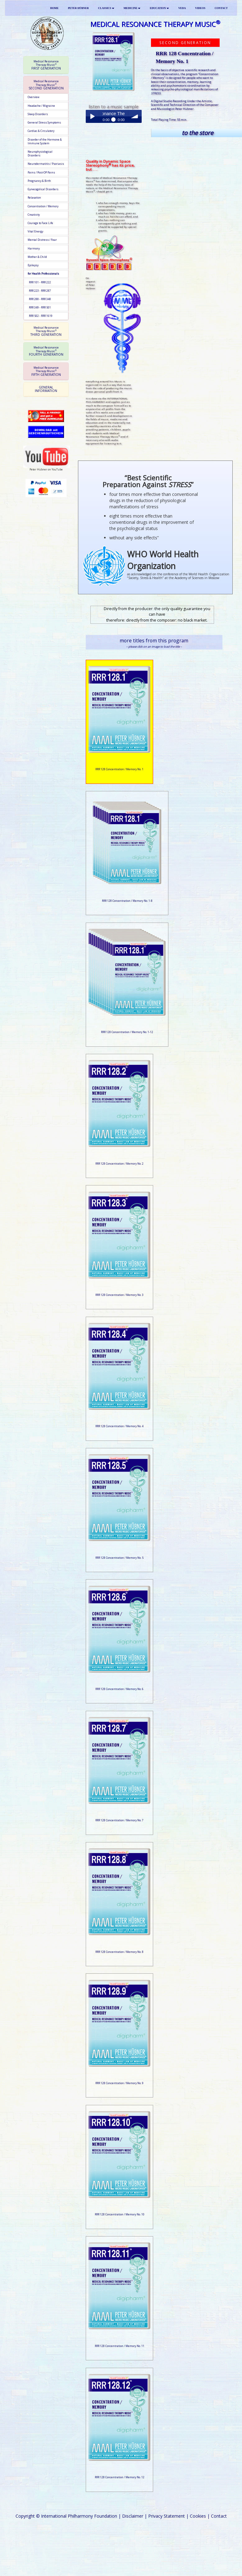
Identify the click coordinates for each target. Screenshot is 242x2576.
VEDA (182, 8)
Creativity (34, 215)
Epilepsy (33, 265)
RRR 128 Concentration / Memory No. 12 (119, 2477)
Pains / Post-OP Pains (41, 172)
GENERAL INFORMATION (46, 389)
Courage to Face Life (40, 223)
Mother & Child (37, 257)
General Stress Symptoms (44, 122)
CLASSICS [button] (106, 8)
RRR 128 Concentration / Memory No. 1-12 (127, 1032)
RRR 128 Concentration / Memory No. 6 (119, 1689)
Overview (33, 97)
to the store (197, 133)
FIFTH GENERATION (46, 371)
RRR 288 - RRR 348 (39, 299)
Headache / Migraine (41, 106)
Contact (219, 2516)
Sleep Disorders (38, 114)
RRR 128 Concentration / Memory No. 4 (119, 1426)
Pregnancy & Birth (39, 181)
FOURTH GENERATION (46, 351)
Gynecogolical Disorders (43, 189)
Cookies (198, 2516)
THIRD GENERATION (46, 331)
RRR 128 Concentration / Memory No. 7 (119, 1820)
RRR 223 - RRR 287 (39, 291)
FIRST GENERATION (46, 65)
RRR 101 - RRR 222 (39, 282)
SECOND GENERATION (46, 84)
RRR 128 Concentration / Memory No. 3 (119, 1295)
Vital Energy (35, 231)
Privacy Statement (166, 2516)
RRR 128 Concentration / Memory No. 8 (119, 1952)
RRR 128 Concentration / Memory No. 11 (119, 2346)
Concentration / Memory (43, 206)
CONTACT (221, 8)
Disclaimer (132, 2516)
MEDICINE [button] (132, 8)
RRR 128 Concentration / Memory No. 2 (119, 1164)
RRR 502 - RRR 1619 (40, 316)
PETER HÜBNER (78, 8)
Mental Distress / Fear (42, 240)
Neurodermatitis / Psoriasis (46, 164)
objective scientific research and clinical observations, (183, 72)
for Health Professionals (43, 274)
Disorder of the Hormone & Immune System (45, 141)
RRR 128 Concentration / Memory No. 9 (119, 2083)
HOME (54, 8)
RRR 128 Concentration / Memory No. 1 (119, 769)
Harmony (34, 248)
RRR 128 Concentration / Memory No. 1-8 (127, 901)
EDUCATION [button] (159, 8)
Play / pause (92, 116)
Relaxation (34, 198)
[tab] (46, 65)
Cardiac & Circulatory (41, 131)
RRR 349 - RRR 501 (39, 307)
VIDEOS (200, 8)
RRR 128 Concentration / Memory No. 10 (119, 2214)
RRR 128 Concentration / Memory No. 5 (119, 1558)
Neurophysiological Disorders (40, 153)
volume (135, 116)
